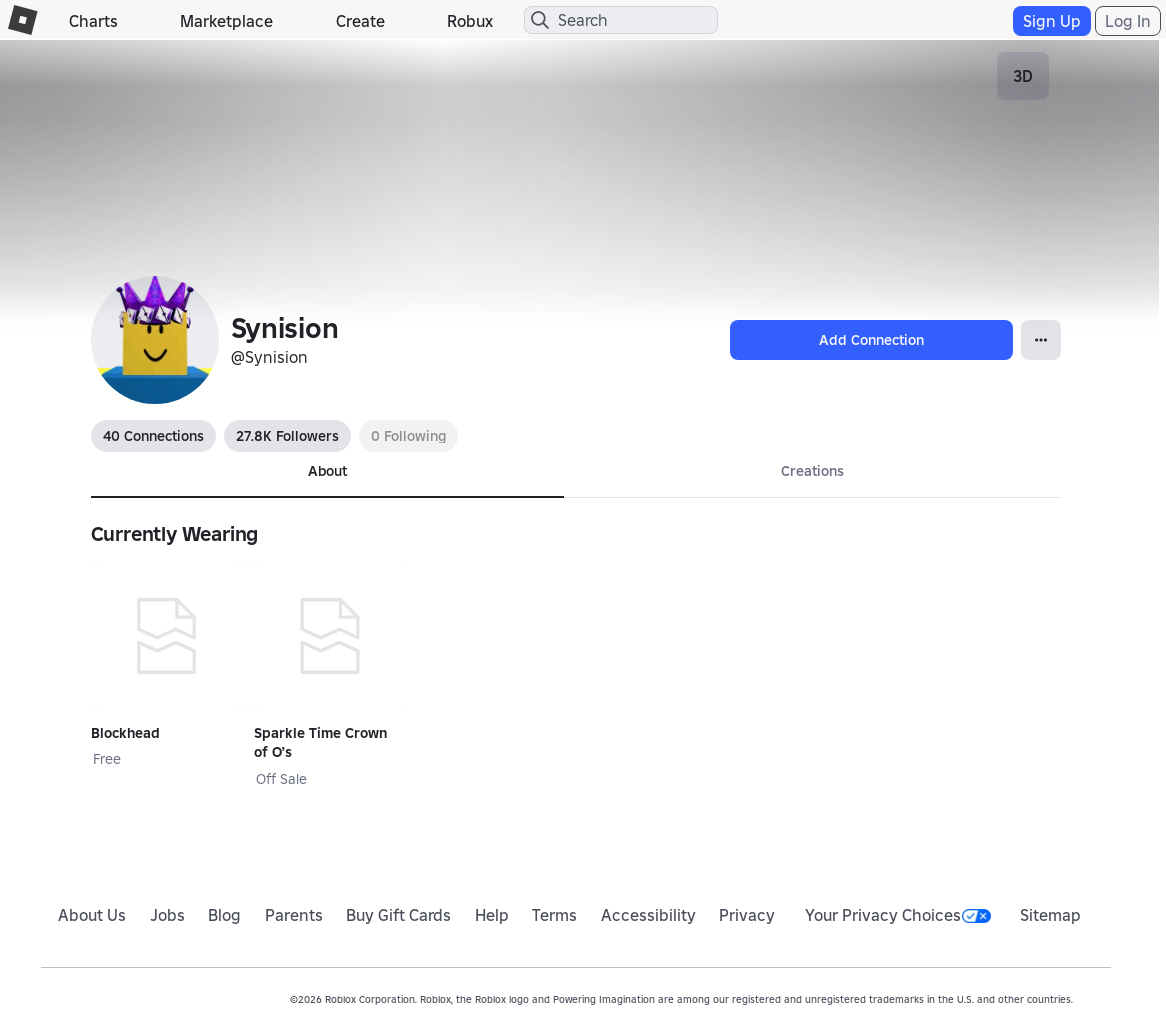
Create (360, 21)
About (327, 471)
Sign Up (1052, 21)
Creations (812, 471)
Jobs (167, 915)
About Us (92, 915)
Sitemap (1050, 915)
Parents (294, 915)
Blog (224, 915)
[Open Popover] (1041, 340)
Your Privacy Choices (898, 915)
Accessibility (648, 915)
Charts (93, 21)
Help (492, 915)
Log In (1128, 21)
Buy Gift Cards (398, 915)
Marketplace (226, 21)
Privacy (747, 915)
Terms (554, 915)
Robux (470, 21)
